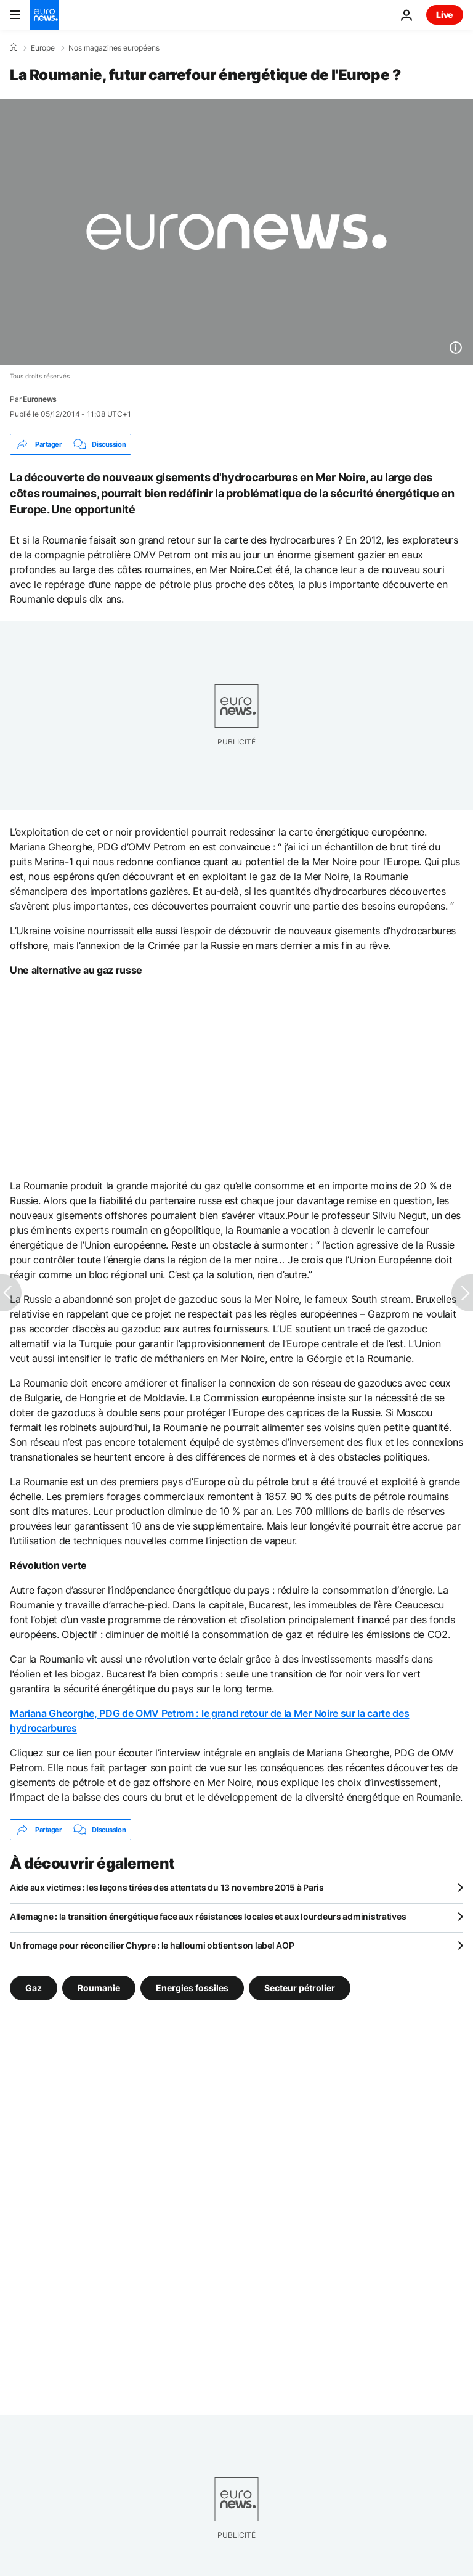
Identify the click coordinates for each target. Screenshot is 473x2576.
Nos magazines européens (114, 48)
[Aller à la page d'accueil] (44, 15)
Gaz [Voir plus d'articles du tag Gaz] (33, 1988)
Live (444, 14)
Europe (43, 48)
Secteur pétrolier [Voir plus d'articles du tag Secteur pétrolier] (299, 1988)
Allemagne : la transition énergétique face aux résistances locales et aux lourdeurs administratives (208, 1916)
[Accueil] (13, 47)
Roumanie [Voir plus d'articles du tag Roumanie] (99, 1988)
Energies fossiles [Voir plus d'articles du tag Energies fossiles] (192, 1988)
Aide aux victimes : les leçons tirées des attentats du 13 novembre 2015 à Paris (167, 1887)
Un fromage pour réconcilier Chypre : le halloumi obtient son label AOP (152, 1945)
